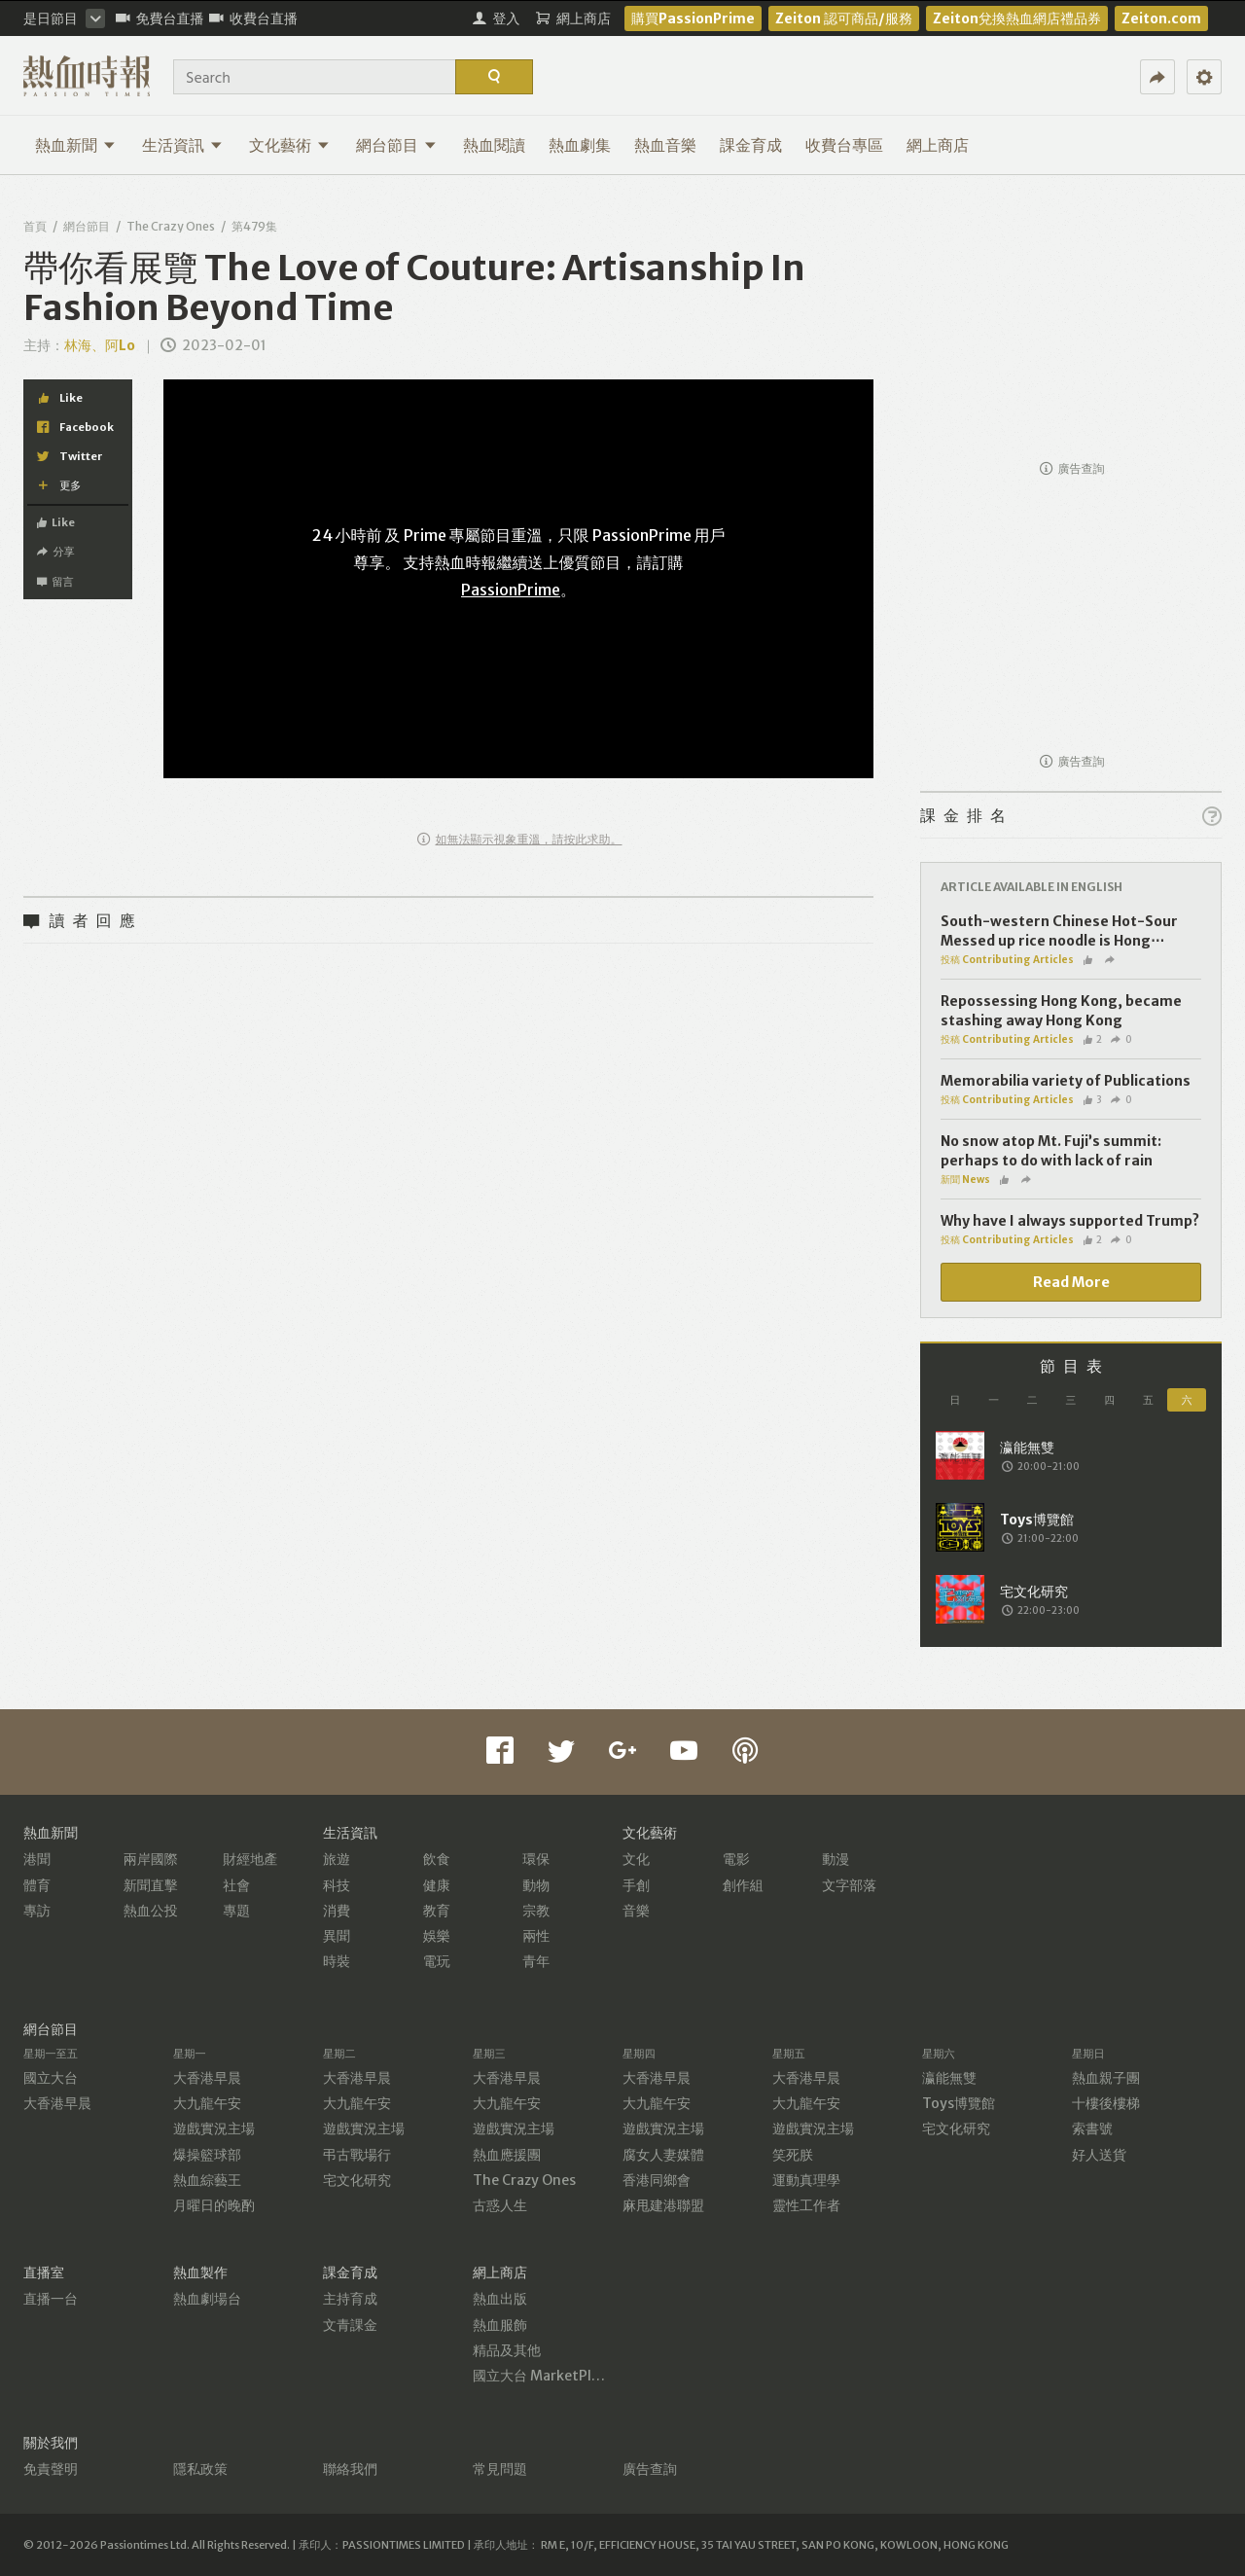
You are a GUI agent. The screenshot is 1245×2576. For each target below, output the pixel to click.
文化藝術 (289, 145)
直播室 (43, 2272)
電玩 (436, 1961)
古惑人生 (500, 2205)
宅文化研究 (357, 2180)
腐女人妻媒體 (663, 2155)
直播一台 (50, 2299)
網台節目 (396, 145)
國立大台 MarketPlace (543, 2375)
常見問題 (500, 2469)
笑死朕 (792, 2155)
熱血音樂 (665, 145)
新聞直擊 (151, 1885)
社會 (236, 1885)
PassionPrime (510, 589)
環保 (536, 1859)
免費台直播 (160, 18)
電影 (736, 1859)
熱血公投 (151, 1910)
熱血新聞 (75, 145)
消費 (336, 1910)
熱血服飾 (500, 2325)
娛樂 (436, 1936)
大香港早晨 (57, 2103)
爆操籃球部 (207, 2155)
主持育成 (350, 2299)
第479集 (254, 226)
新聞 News (965, 1179)
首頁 (35, 226)
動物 (536, 1885)
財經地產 (250, 1859)
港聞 (37, 1859)
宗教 (536, 1910)
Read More (1071, 1282)
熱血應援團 (507, 2155)
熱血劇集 (580, 145)
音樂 (636, 1910)
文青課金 (350, 2325)
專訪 (37, 1910)
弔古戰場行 (357, 2155)
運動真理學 (806, 2180)
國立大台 (50, 2078)
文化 (636, 1859)
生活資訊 (182, 145)
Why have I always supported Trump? (1070, 1221)
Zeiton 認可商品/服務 (843, 18)
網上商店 (938, 145)
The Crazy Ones (170, 226)
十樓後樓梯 (1106, 2103)
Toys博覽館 (958, 2103)
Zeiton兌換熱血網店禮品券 (1017, 18)
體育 (37, 1885)
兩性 (536, 1936)
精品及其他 (507, 2350)
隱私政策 (200, 2469)
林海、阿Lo (101, 345)
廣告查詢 (1072, 468)
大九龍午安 (207, 2103)
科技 (336, 1885)
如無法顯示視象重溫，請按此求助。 (519, 839)
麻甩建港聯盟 (663, 2205)
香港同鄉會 (656, 2180)
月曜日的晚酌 (214, 2205)
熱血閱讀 (494, 145)
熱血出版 (500, 2299)
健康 (436, 1885)
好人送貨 (1099, 2155)
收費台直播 (253, 18)
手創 (636, 1885)
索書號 (1092, 2128)
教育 (436, 1910)
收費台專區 (844, 145)
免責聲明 (50, 2469)
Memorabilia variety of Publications (1066, 1081)
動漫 (835, 1859)
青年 (536, 1961)
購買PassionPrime (693, 18)
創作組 (743, 1885)
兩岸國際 (151, 1859)
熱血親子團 (1106, 2078)
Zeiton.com (1161, 18)
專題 (236, 1910)
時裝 (336, 1961)
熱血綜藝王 (207, 2180)
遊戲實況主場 (214, 2128)
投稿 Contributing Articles (1007, 959)
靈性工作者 (806, 2205)
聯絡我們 (350, 2469)
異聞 (336, 1936)
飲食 (436, 1859)
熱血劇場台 (207, 2299)
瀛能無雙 (949, 2078)
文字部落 (849, 1885)
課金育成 (751, 145)
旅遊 (336, 1859)
